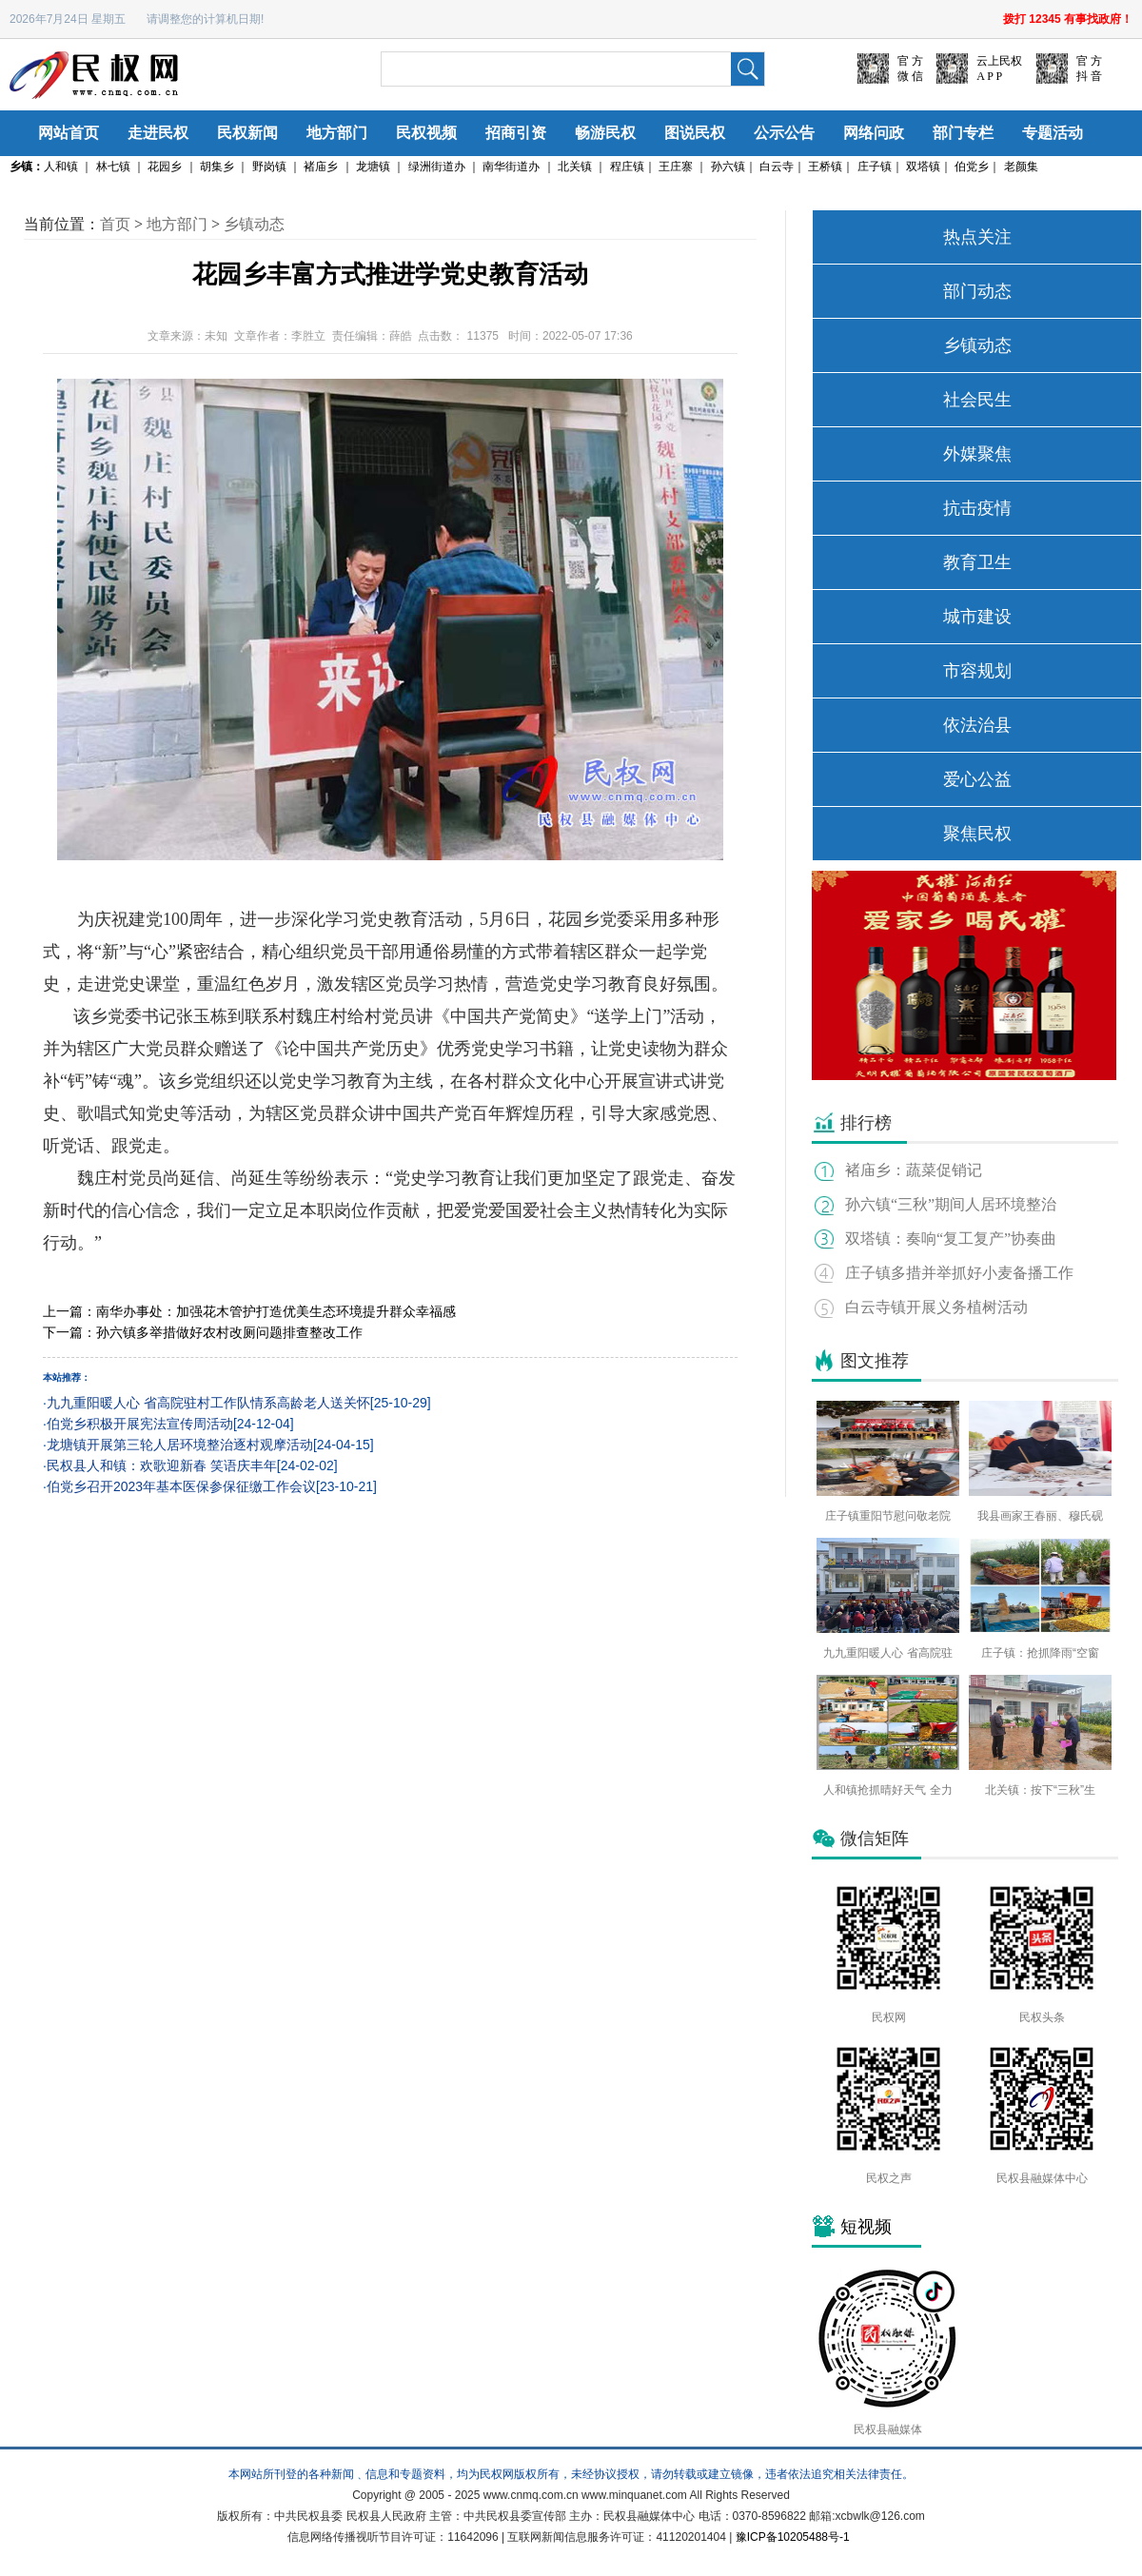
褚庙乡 (321, 166)
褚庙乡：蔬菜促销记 (913, 1170)
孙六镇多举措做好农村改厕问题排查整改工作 (229, 1332)
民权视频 (426, 133)
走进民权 (158, 133)
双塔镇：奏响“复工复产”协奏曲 (950, 1238)
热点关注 (977, 236)
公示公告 (784, 133)
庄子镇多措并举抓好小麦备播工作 (959, 1273)
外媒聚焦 (977, 453)
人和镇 (61, 166)
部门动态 (977, 291)
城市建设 (977, 616)
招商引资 (515, 133)
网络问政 (873, 133)
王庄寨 (676, 166)
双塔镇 (923, 166)
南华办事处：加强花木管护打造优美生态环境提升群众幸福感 (276, 1311)
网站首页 (68, 133)
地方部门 (336, 133)
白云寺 (776, 166)
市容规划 (977, 670)
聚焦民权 (977, 833)
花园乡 (165, 166)
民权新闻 (247, 133)
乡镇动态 (254, 224)
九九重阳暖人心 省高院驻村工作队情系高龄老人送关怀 (208, 1402)
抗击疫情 (977, 508)
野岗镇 (269, 166)
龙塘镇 (373, 166)
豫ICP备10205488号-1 (793, 2537)
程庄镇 (627, 166)
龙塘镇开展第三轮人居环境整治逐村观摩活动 (180, 1444)
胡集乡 (217, 166)
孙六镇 (728, 166)
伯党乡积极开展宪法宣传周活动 (140, 1423)
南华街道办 (511, 166)
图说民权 (694, 133)
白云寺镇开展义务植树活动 (936, 1307)
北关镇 (575, 166)
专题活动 (1052, 133)
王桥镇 (825, 166)
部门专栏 (963, 133)
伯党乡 (972, 166)
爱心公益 (977, 779)
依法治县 (977, 725)
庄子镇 (874, 166)
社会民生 (977, 399)
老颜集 (1021, 166)
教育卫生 (977, 562)
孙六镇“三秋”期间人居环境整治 (950, 1204)
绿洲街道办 (436, 166)
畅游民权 (605, 133)
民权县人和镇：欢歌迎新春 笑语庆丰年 (162, 1465)
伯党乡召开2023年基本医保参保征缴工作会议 (181, 1486)
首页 (115, 224)
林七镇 (113, 166)
